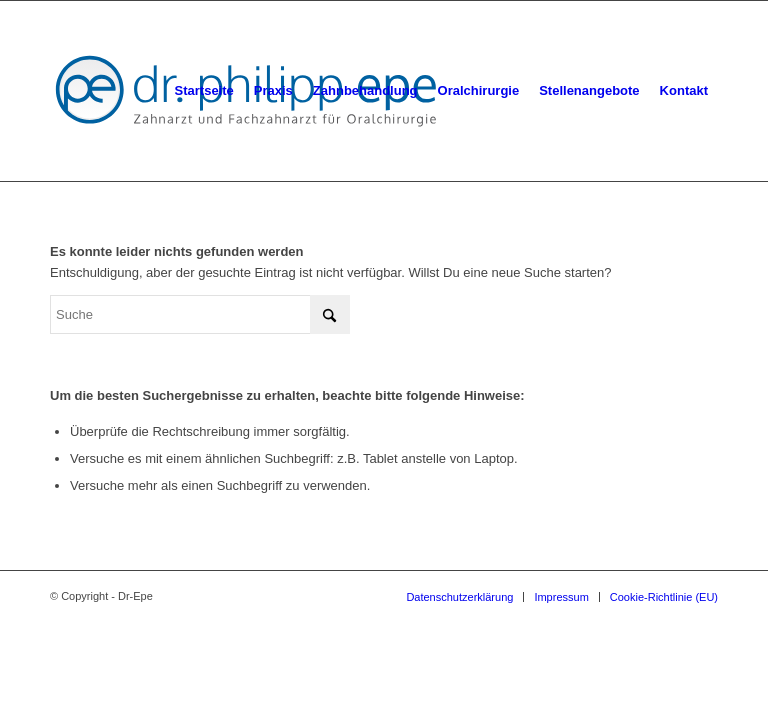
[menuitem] (204, 91)
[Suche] (200, 314)
